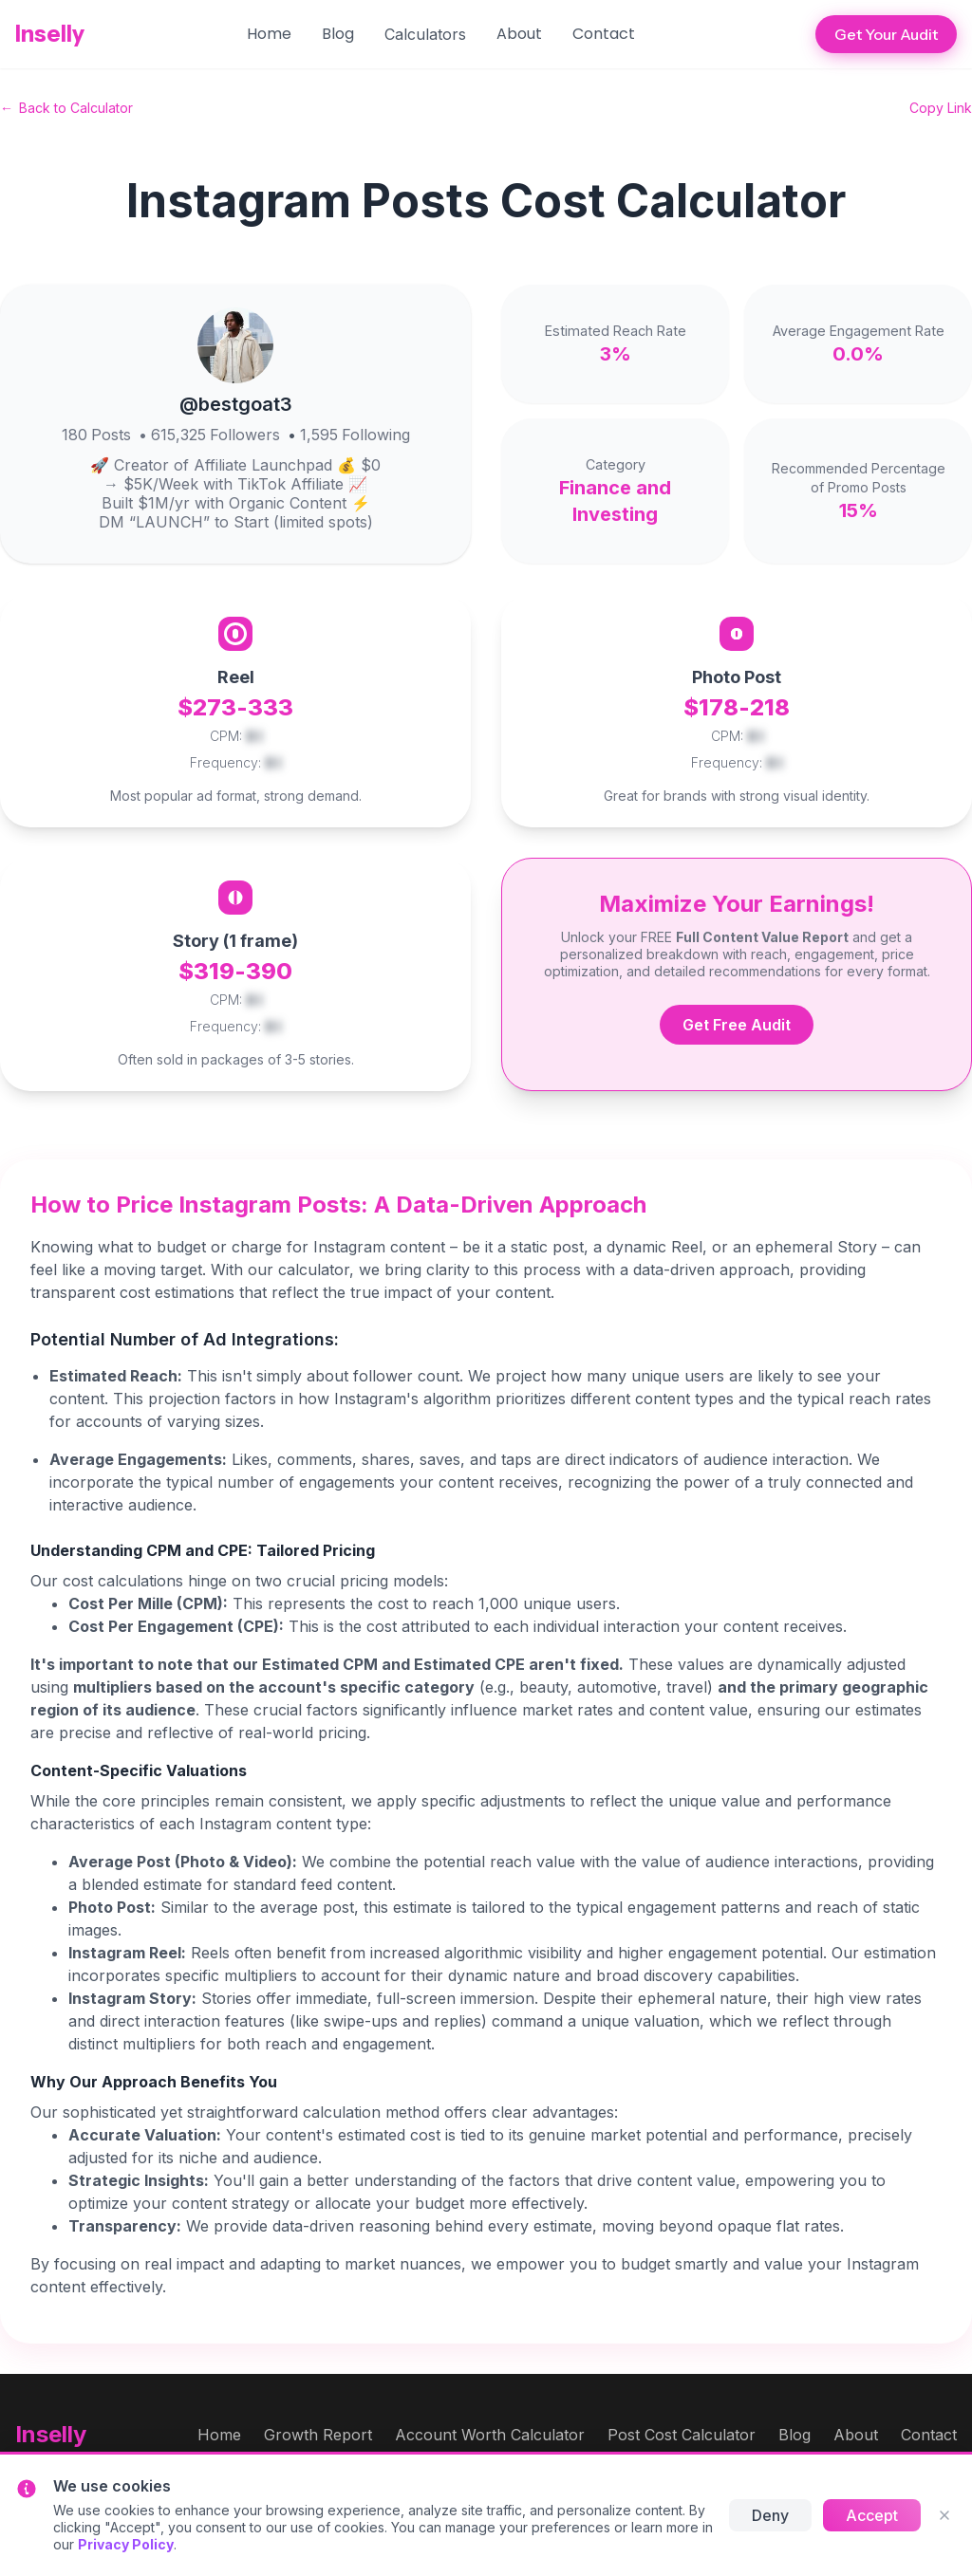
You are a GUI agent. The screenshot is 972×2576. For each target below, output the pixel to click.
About (519, 34)
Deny (770, 2515)
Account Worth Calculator (490, 2434)
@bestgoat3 (235, 404)
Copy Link (940, 108)
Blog (338, 34)
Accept (872, 2515)
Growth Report (318, 2434)
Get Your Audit (886, 34)
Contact (603, 34)
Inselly (49, 33)
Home (269, 34)
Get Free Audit (736, 1024)
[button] (425, 34)
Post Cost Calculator (682, 2434)
